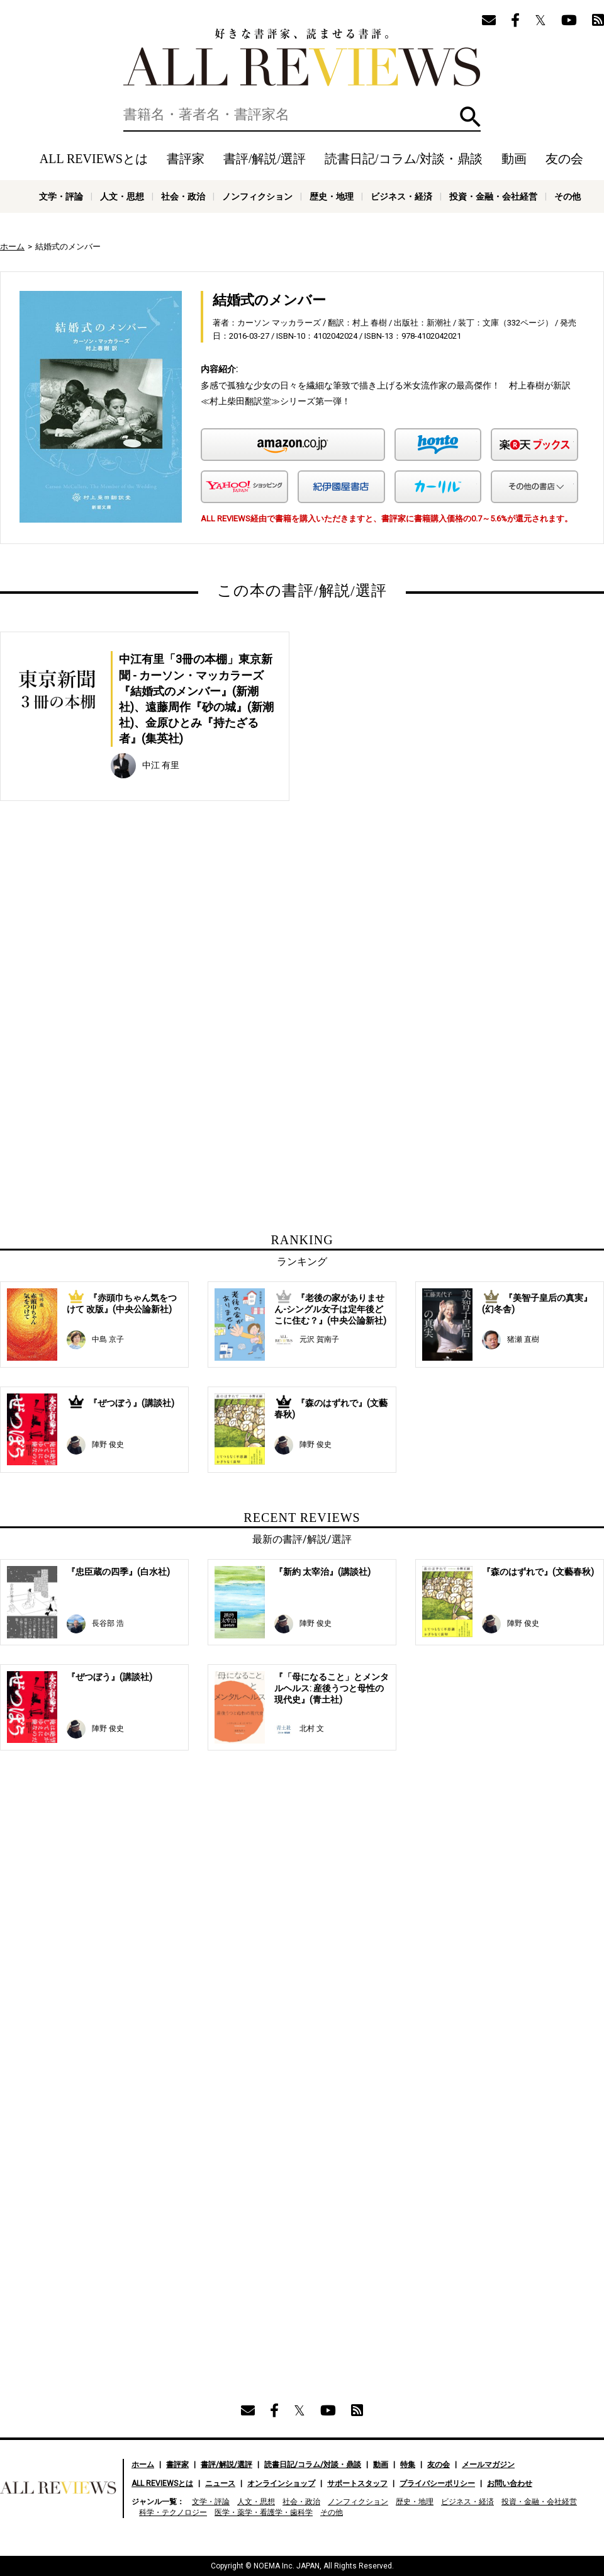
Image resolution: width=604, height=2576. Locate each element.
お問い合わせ (509, 2483)
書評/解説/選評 (264, 159)
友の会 (564, 159)
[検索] (302, 114)
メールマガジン (488, 2464)
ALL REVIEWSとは (94, 159)
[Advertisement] (180, 946)
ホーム (12, 246)
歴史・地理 (332, 196)
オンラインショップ (281, 2483)
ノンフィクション (257, 196)
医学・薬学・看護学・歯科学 (264, 2512)
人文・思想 (122, 196)
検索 (470, 116)
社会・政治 (183, 196)
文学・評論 (61, 196)
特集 (407, 2464)
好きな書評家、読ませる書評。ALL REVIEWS (302, 57)
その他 (567, 196)
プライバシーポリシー (437, 2483)
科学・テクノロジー (173, 2512)
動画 (514, 159)
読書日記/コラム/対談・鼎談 (404, 159)
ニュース (220, 2483)
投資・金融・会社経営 (493, 196)
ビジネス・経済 (401, 196)
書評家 (185, 159)
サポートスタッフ (357, 2483)
